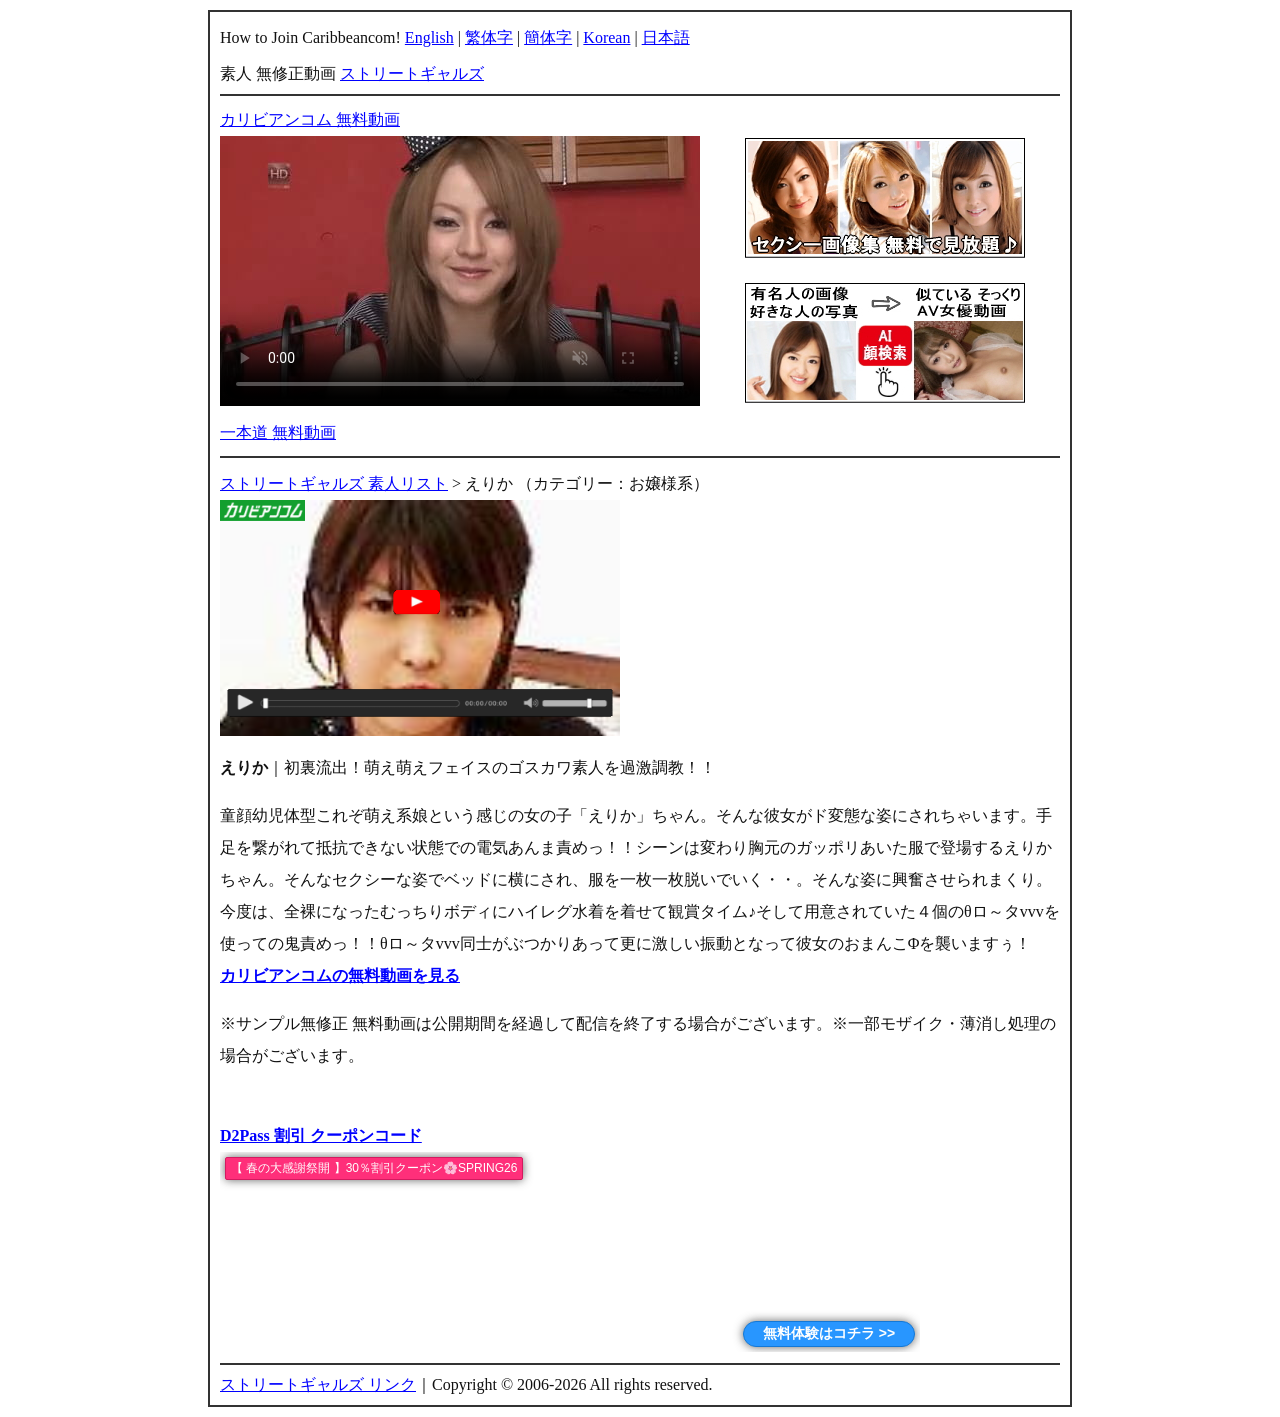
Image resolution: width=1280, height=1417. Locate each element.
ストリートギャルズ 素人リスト (334, 483)
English (429, 37)
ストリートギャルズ (412, 73)
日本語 (666, 37)
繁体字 (489, 37)
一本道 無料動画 (278, 432)
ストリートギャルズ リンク (318, 1384)
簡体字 (548, 37)
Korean (606, 37)
